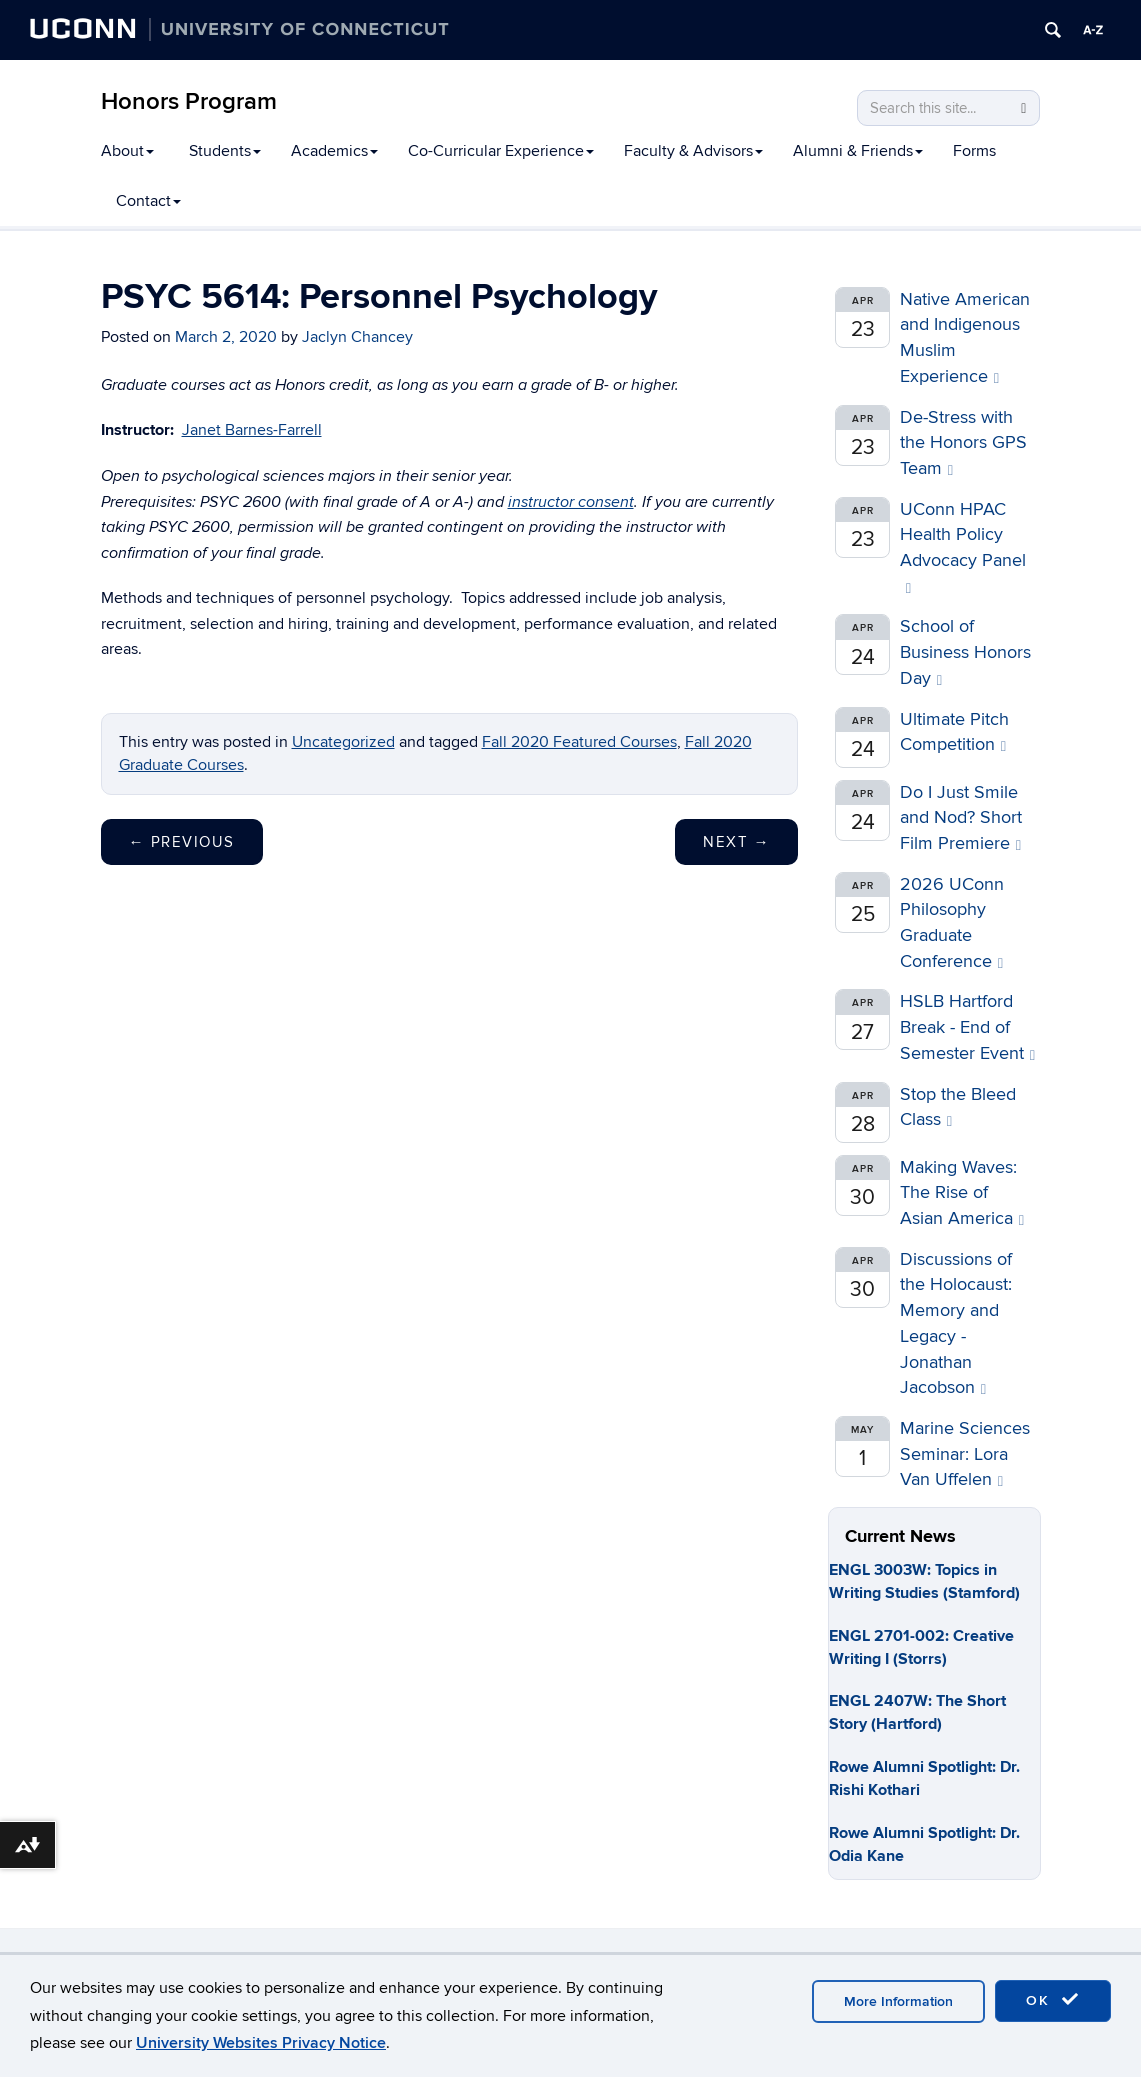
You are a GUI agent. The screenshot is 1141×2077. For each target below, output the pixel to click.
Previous (182, 842)
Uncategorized (343, 742)
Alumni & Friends (858, 151)
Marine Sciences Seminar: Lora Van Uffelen (965, 1454)
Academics (334, 151)
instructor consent (571, 502)
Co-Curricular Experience (501, 151)
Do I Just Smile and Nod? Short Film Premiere (961, 818)
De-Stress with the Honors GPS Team (963, 443)
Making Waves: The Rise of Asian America (962, 1193)
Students (225, 151)
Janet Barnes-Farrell (252, 430)
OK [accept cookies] (1053, 2000)
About (127, 151)
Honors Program (189, 101)
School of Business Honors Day (965, 652)
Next (736, 842)
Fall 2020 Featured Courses (579, 742)
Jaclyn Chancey (357, 337)
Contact (148, 201)
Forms (974, 151)
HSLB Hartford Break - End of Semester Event (967, 1027)
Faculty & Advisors (693, 151)
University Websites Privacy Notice (261, 2043)
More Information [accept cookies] (898, 2001)
